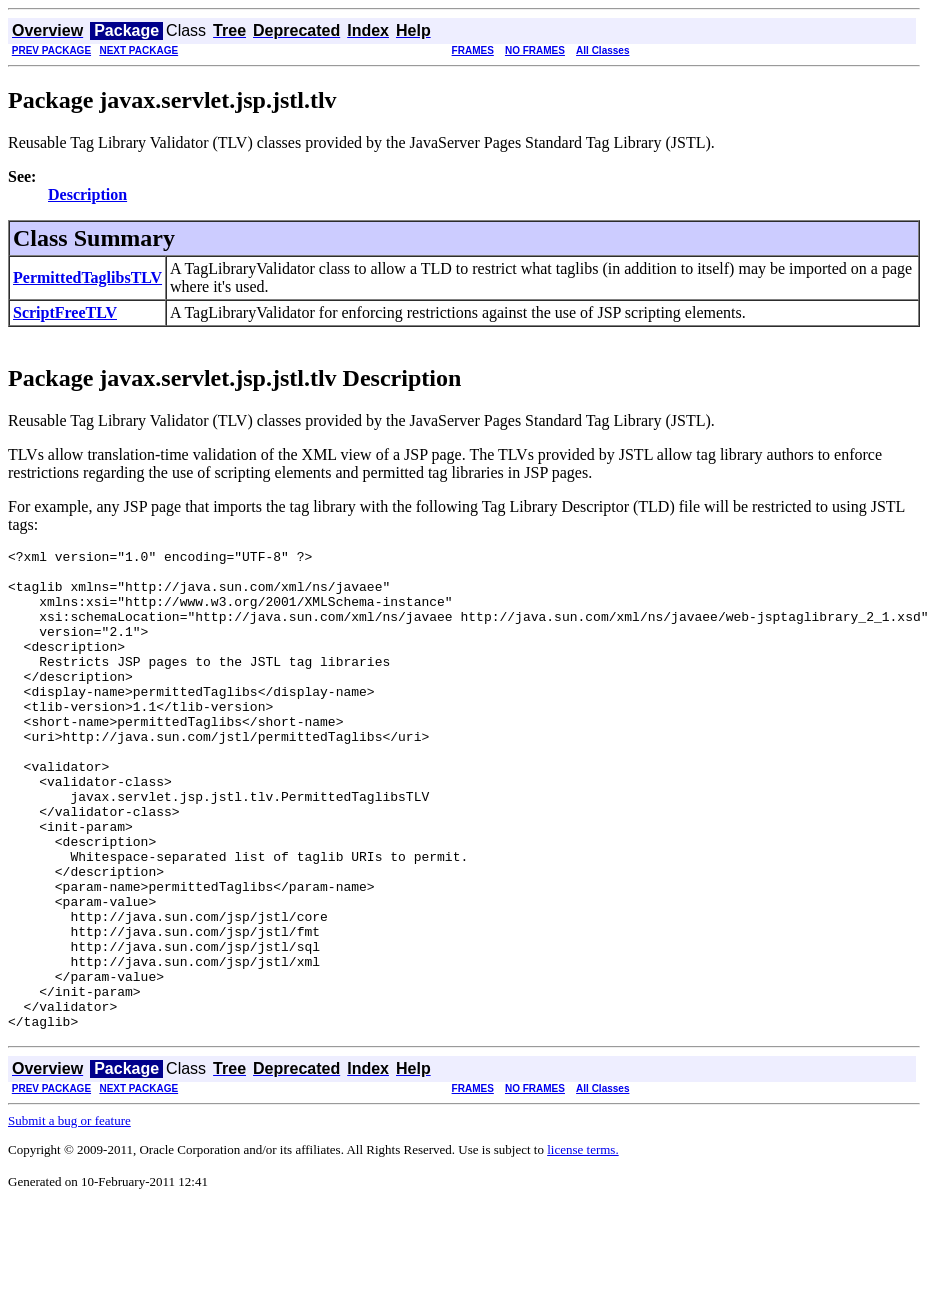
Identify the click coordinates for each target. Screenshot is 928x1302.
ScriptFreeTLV (65, 312)
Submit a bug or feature (69, 1216)
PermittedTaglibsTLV (87, 277)
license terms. (582, 1245)
